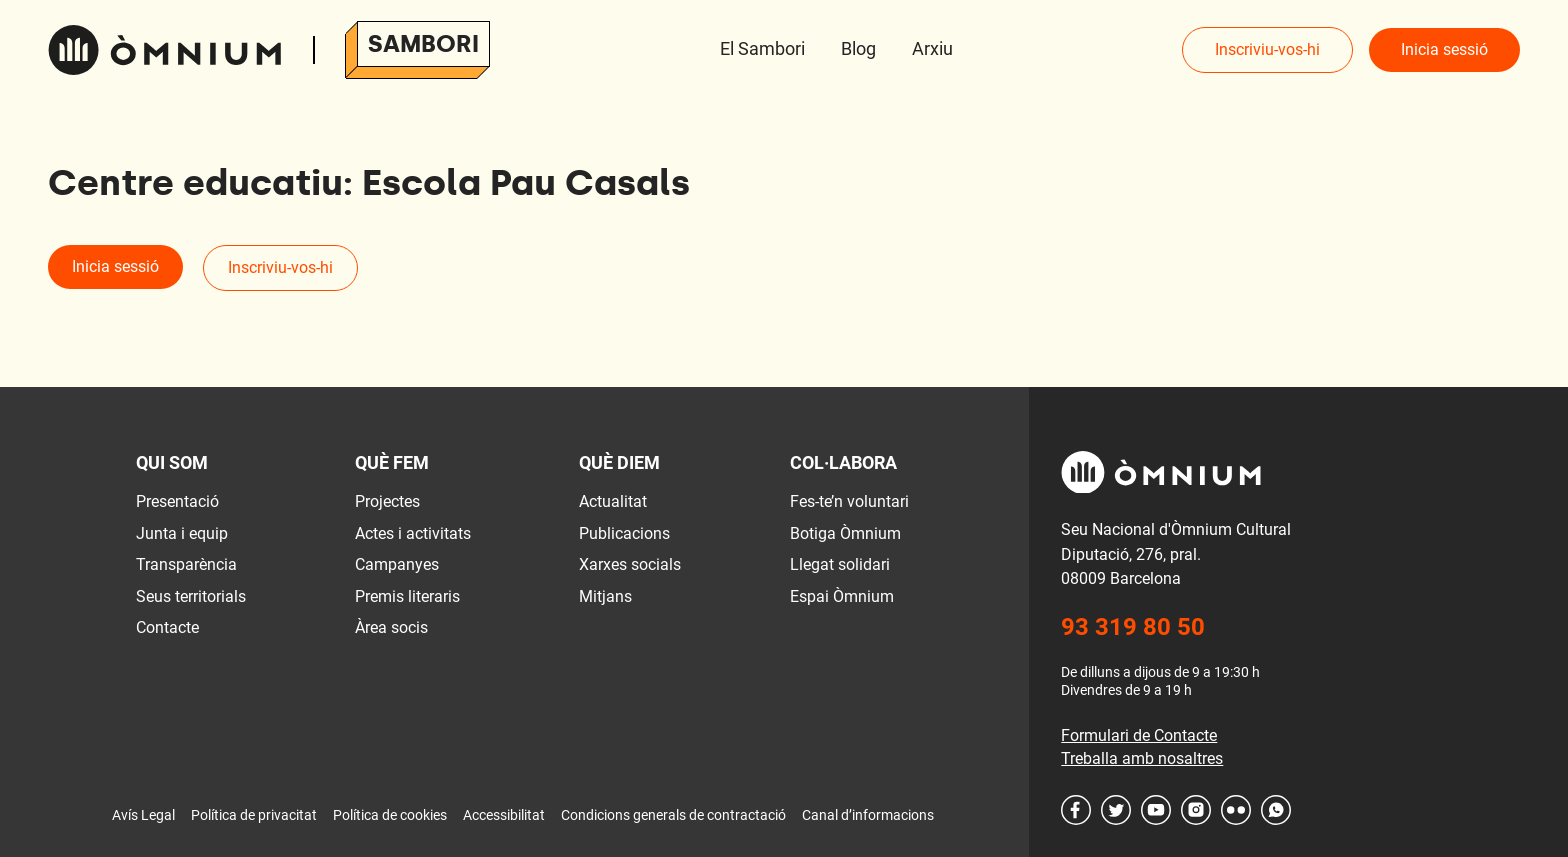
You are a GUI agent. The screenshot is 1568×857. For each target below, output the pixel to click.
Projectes (387, 501)
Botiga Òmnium (845, 533)
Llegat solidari (840, 564)
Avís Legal (143, 815)
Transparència (186, 564)
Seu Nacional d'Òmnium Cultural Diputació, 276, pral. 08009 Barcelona (1176, 554)
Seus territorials (191, 596)
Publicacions (624, 533)
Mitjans (605, 596)
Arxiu (932, 48)
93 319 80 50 (1133, 627)
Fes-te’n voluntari (849, 501)
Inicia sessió (1444, 49)
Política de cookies (390, 815)
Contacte (167, 627)
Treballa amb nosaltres (1142, 758)
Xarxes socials (630, 564)
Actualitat (613, 501)
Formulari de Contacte (1139, 735)
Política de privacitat (254, 815)
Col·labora (843, 462)
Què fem (392, 462)
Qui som (172, 462)
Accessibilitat (504, 815)
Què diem (619, 462)
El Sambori (762, 48)
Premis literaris (407, 596)
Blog (858, 48)
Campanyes (397, 564)
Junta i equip (182, 533)
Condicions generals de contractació (673, 815)
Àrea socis (391, 627)
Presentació (177, 501)
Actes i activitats (413, 533)
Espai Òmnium (842, 596)
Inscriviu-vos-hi (1267, 49)
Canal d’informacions (868, 815)
